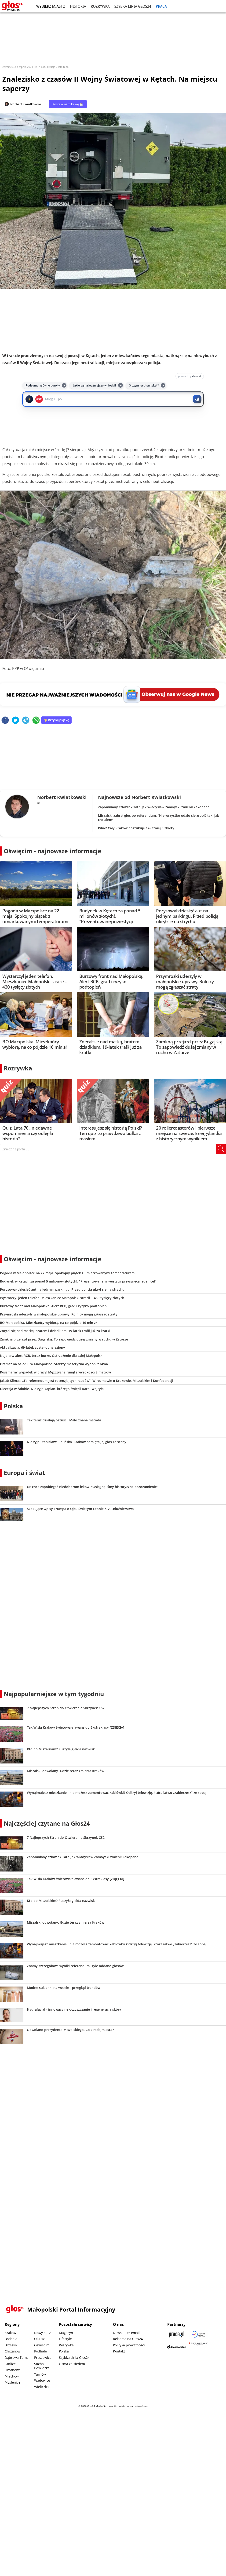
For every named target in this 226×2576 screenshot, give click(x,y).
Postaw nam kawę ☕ (67, 104)
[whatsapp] (36, 720)
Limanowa (13, 2370)
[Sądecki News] (198, 2334)
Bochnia (11, 2339)
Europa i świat (24, 1473)
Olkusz (39, 2339)
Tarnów (40, 2374)
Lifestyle (65, 2339)
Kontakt (119, 2351)
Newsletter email (126, 2332)
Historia (78, 6)
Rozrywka (100, 6)
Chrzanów (12, 2351)
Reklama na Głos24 (128, 2339)
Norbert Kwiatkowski (25, 104)
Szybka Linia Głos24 (132, 6)
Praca (161, 6)
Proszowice (42, 2357)
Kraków (10, 2332)
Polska (13, 1406)
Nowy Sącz (42, 2332)
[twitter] (15, 720)
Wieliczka (41, 2387)
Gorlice (10, 2364)
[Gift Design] (198, 2347)
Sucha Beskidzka (42, 2366)
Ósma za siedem (72, 2364)
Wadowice (42, 2380)
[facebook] (5, 720)
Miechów (12, 2376)
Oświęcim (41, 2345)
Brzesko (11, 2345)
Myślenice (12, 2382)
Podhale (40, 2351)
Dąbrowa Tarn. (16, 2357)
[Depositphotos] (176, 2347)
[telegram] (25, 720)
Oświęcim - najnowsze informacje (52, 851)
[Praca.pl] (176, 2334)
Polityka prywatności (129, 2345)
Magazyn (66, 2332)
